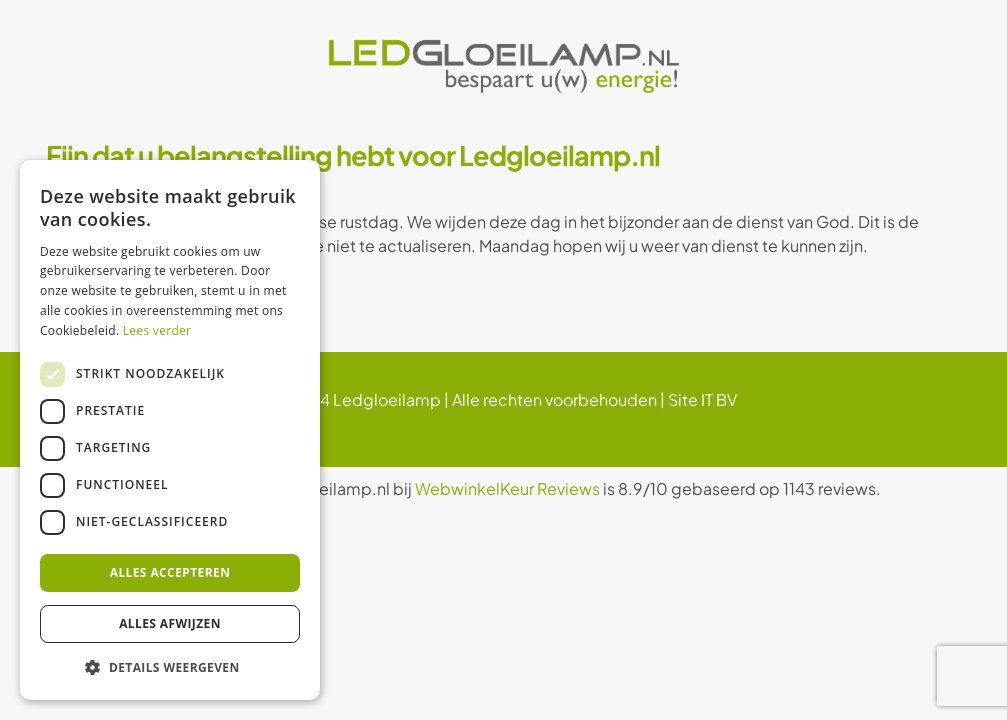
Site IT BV (702, 399)
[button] (170, 668)
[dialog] (170, 430)
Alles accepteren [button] (170, 572)
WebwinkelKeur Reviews (507, 488)
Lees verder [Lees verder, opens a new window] (157, 330)
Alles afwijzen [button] (170, 623)
